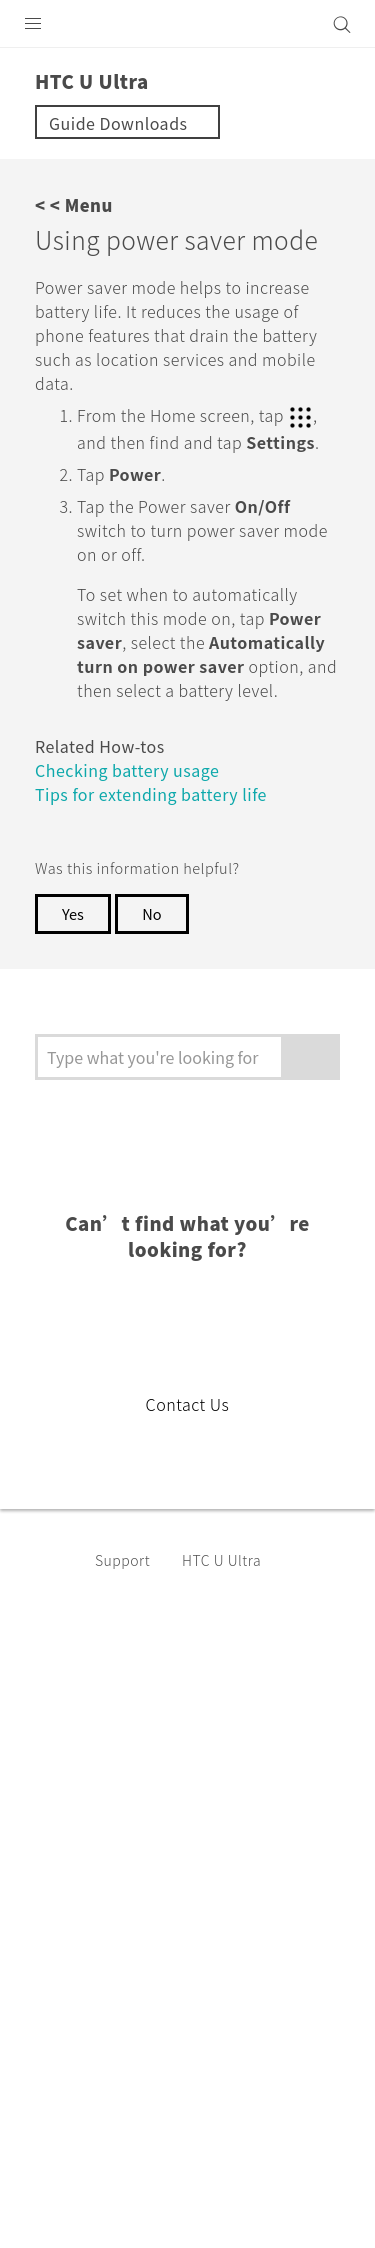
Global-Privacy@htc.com (233, 2207)
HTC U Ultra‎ (231, 1643)
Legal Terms (66, 2158)
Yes (74, 997)
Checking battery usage (137, 852)
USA (200, 1805)
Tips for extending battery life (162, 876)
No (156, 997)
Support (126, 1643)
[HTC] (188, 24)
